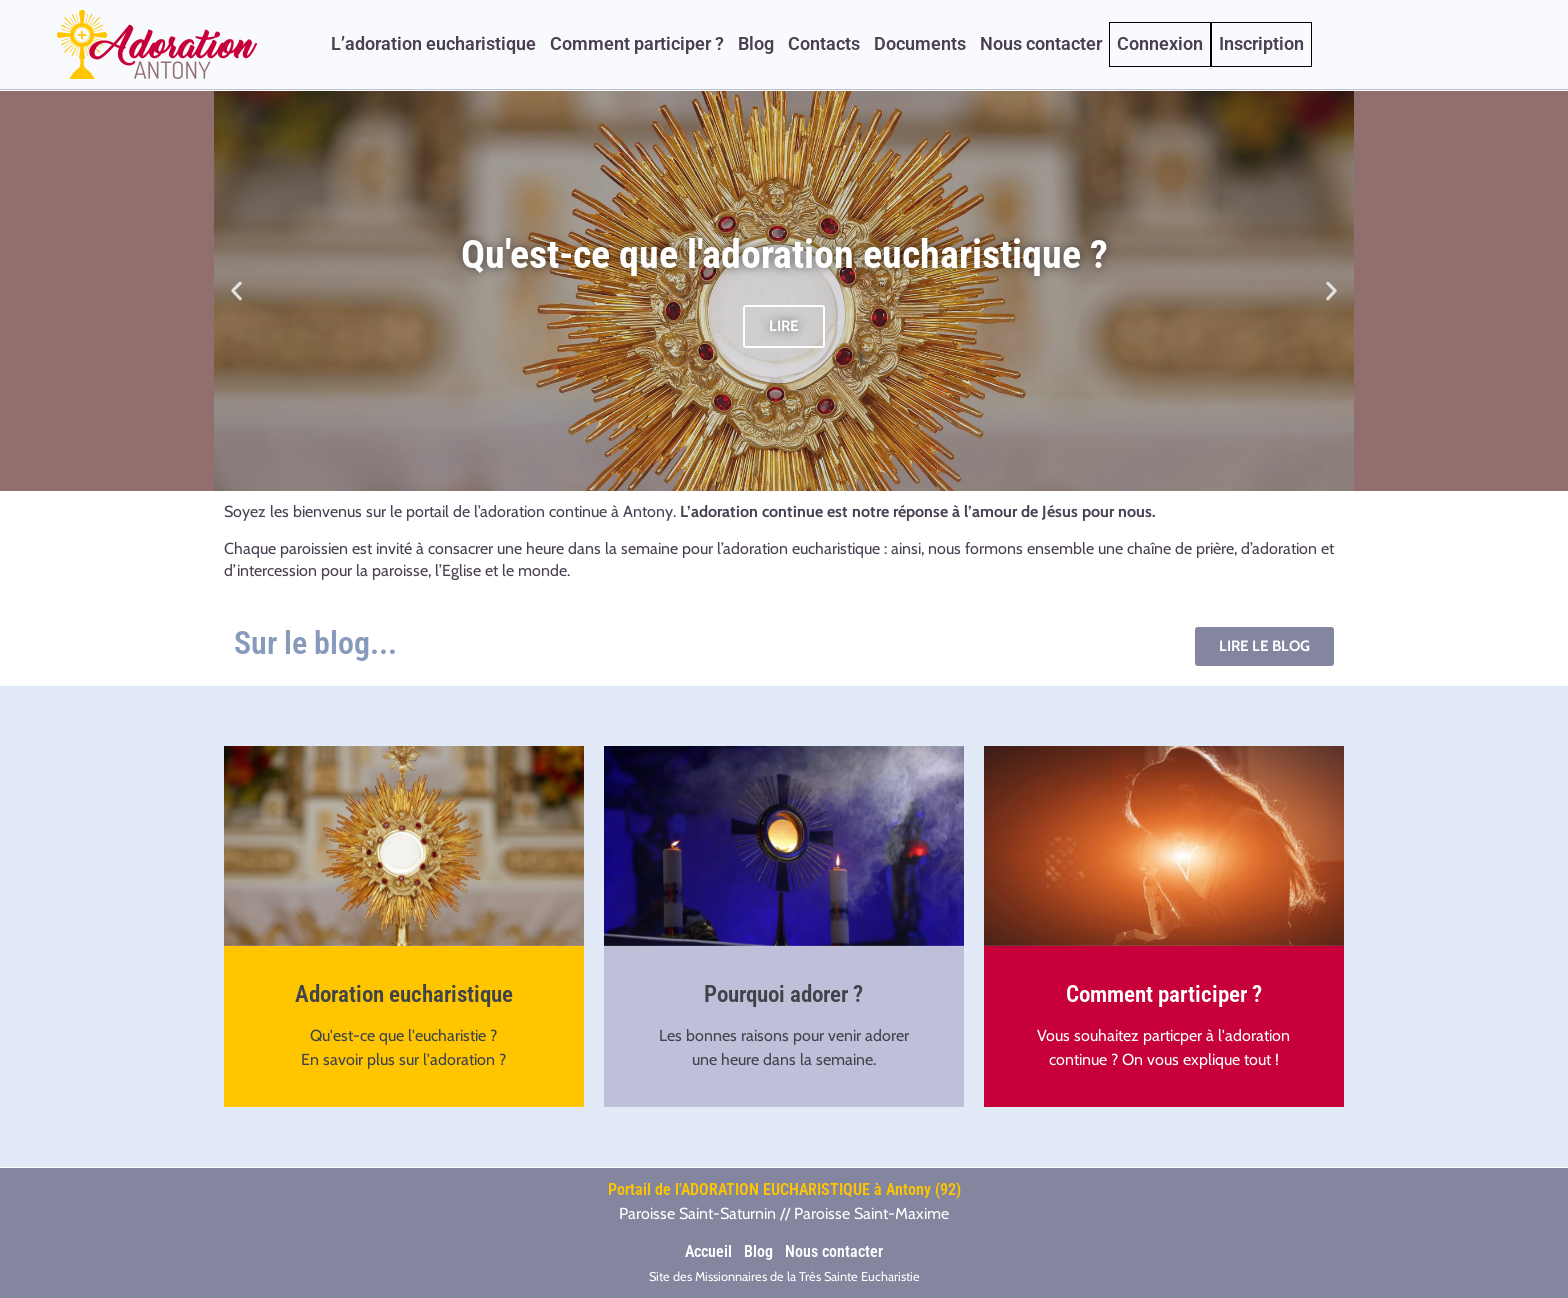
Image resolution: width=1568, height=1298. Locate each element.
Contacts (824, 44)
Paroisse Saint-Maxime (871, 1213)
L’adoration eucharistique (433, 44)
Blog (756, 44)
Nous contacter (1041, 44)
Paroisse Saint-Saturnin (697, 1213)
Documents (920, 44)
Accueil (708, 1251)
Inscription (1261, 44)
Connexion (1160, 44)
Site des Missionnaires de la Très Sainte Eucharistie (784, 1276)
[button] (236, 291)
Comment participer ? (637, 44)
